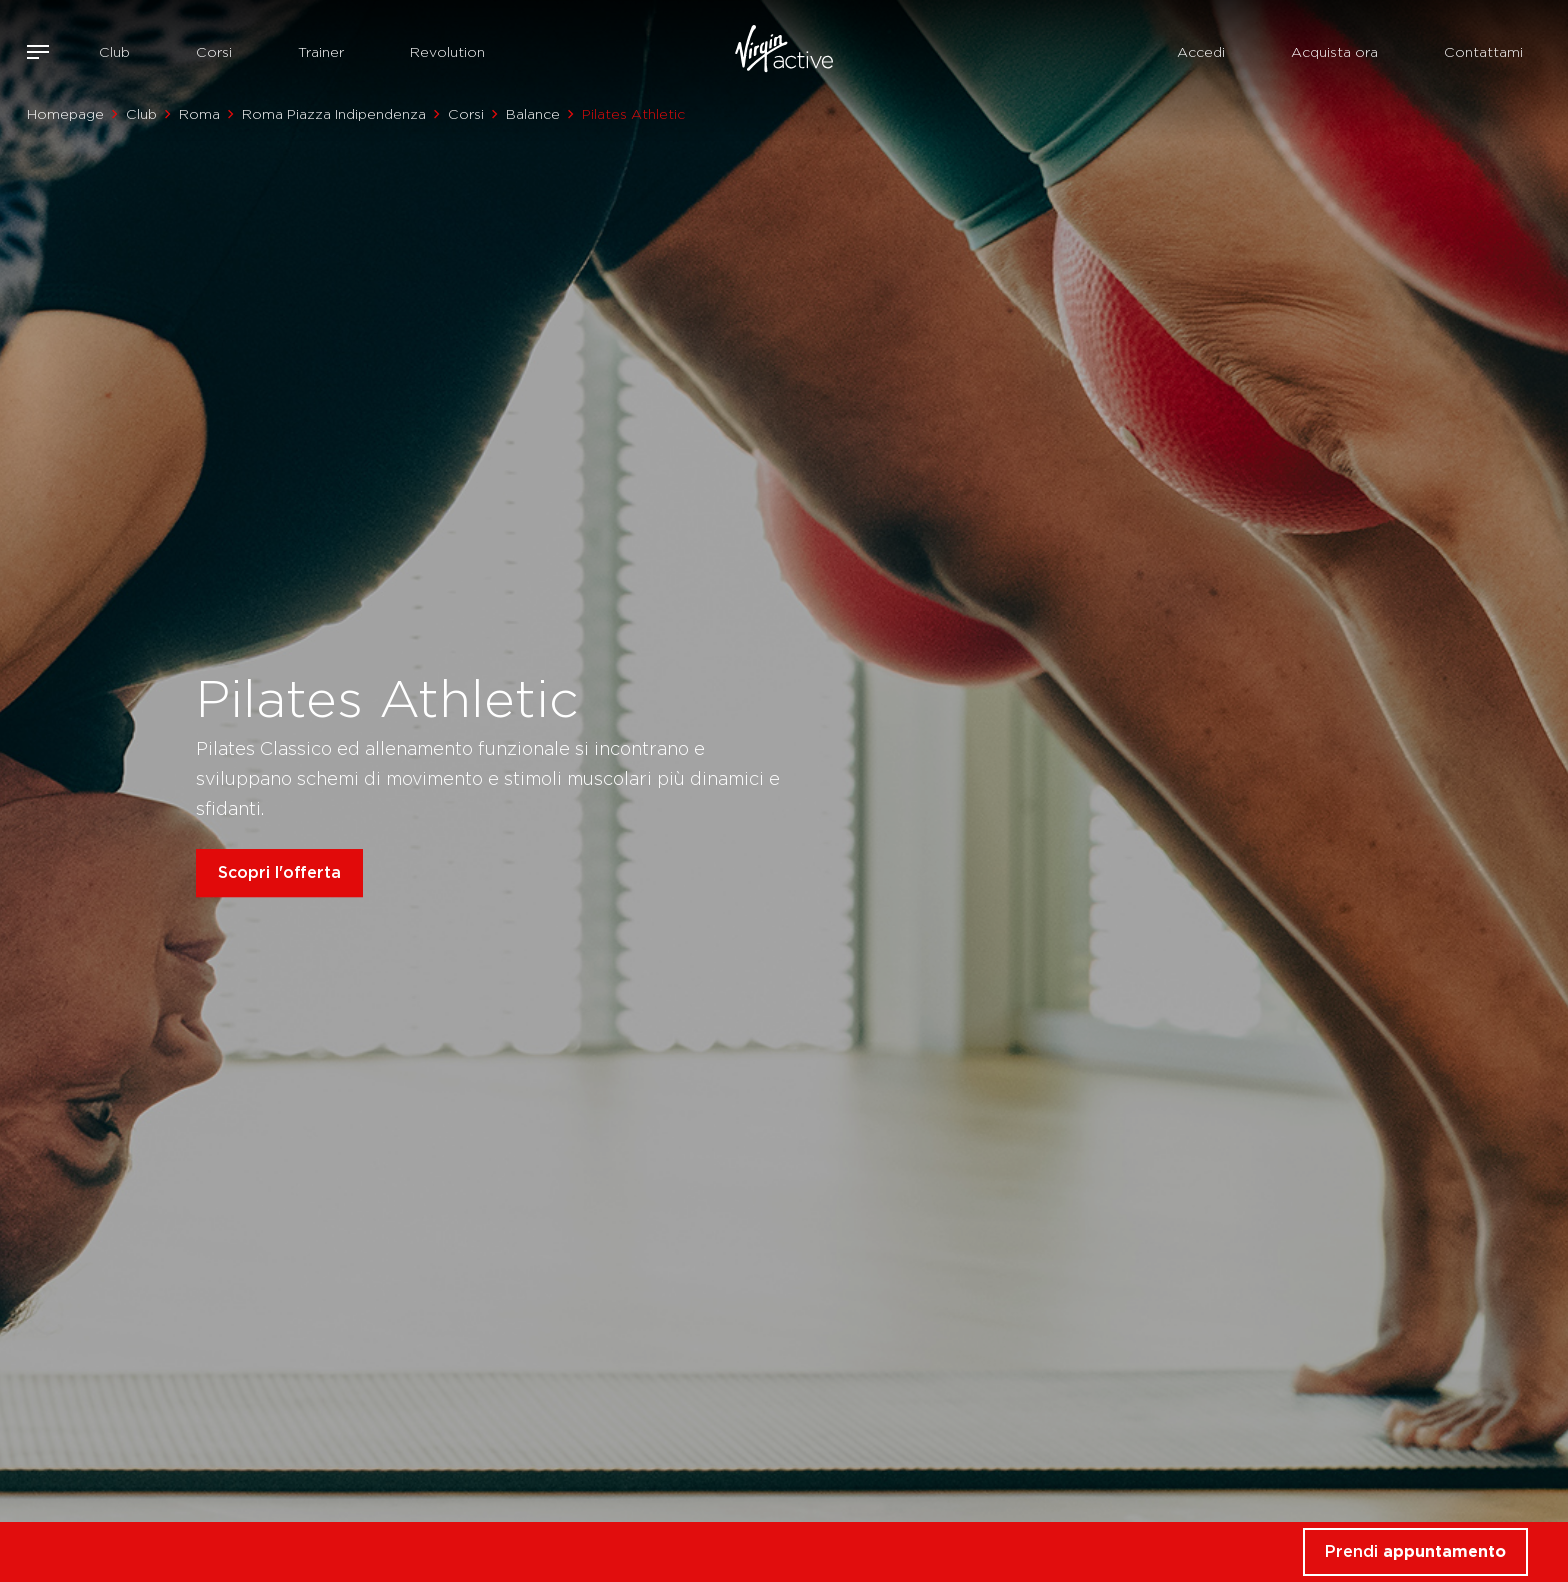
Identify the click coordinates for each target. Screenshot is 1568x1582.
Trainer (321, 52)
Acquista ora (1334, 52)
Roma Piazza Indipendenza (334, 114)
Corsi (214, 52)
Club (114, 52)
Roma (199, 114)
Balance (533, 114)
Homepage (65, 114)
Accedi (1201, 52)
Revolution (447, 52)
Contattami (1483, 52)
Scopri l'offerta (279, 872)
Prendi (1415, 1551)
